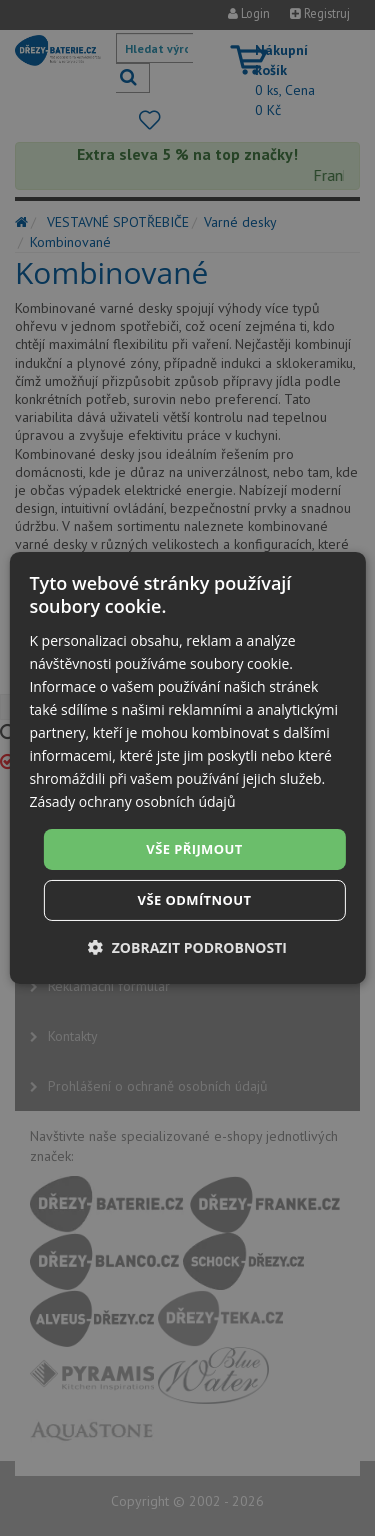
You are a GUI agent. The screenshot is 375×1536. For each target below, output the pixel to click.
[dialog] (187, 768)
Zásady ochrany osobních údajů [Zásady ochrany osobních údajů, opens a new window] (132, 801)
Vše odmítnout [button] (195, 900)
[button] (187, 947)
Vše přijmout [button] (194, 848)
